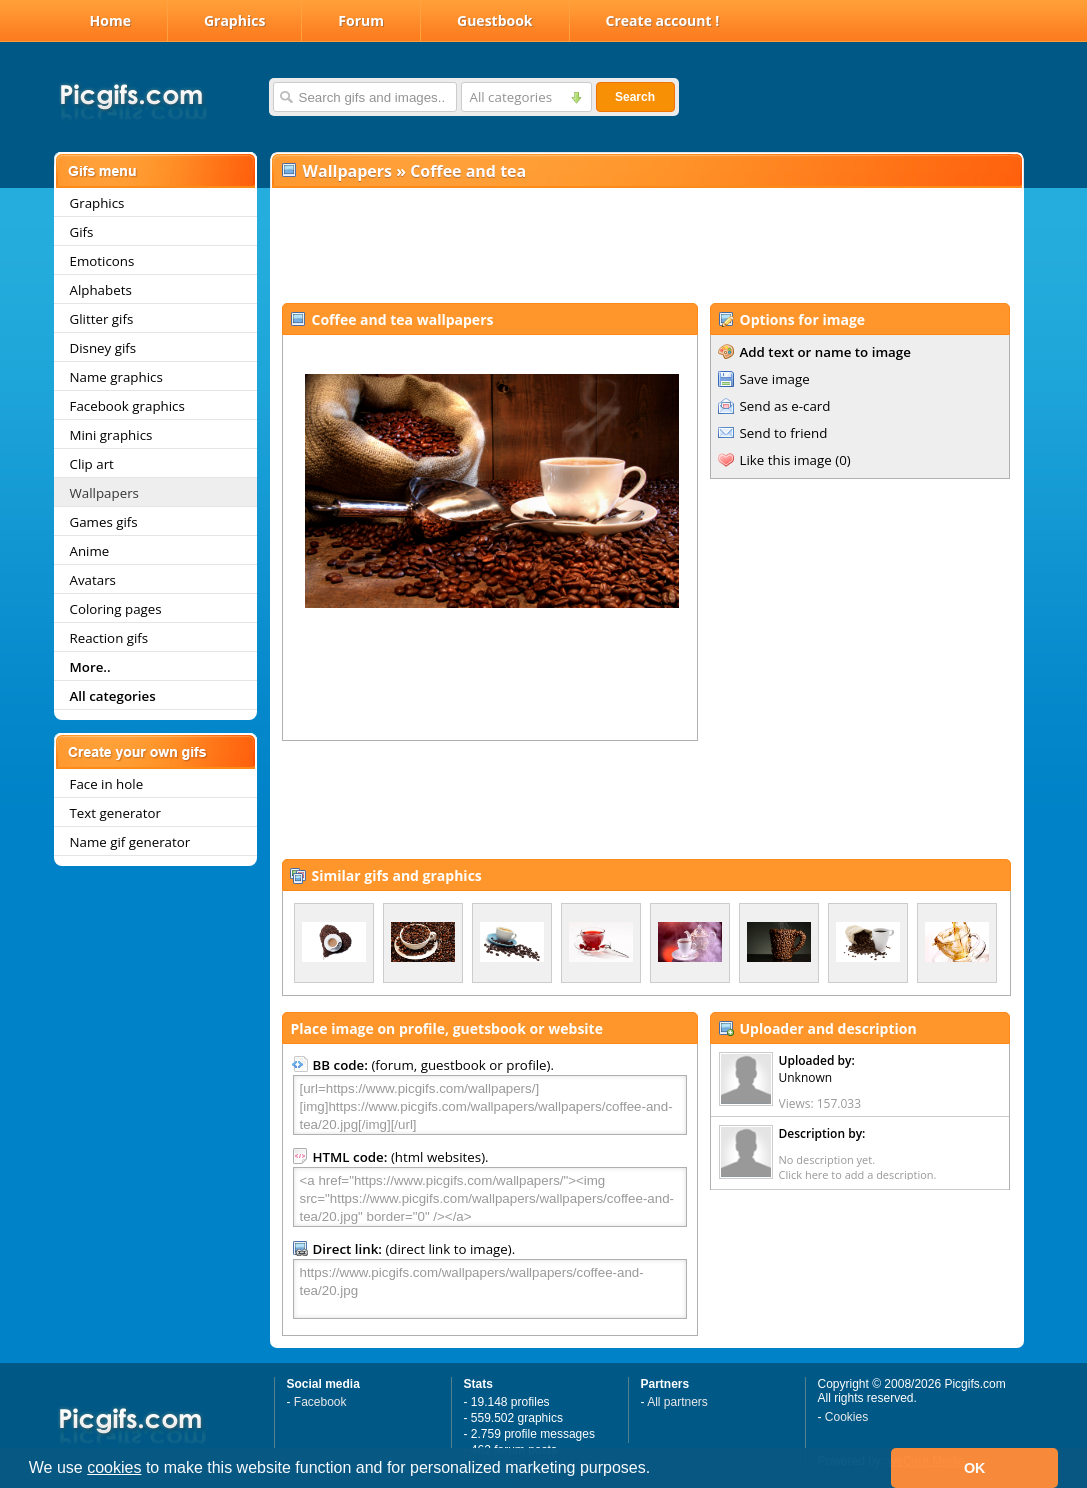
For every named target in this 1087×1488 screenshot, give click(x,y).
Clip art (92, 464)
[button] (658, 1470)
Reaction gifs (109, 638)
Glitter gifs (102, 319)
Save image (775, 379)
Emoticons (102, 261)
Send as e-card (785, 406)
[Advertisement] (646, 246)
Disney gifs (103, 348)
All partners (677, 1402)
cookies (114, 1467)
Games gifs (104, 522)
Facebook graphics (127, 406)
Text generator (115, 813)
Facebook (320, 1402)
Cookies (846, 1417)
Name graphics (116, 377)
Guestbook (495, 20)
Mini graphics (111, 435)
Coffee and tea (468, 171)
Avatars (93, 580)
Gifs (82, 232)
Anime (90, 551)
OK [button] (975, 1468)
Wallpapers (104, 493)
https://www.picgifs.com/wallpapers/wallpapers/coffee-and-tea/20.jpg (490, 1289)
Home (110, 20)
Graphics (234, 20)
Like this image (786, 460)
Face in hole (107, 784)
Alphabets (101, 290)
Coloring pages (116, 609)
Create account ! (663, 20)
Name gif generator (130, 842)
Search (635, 97)
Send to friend (784, 433)
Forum (361, 20)
